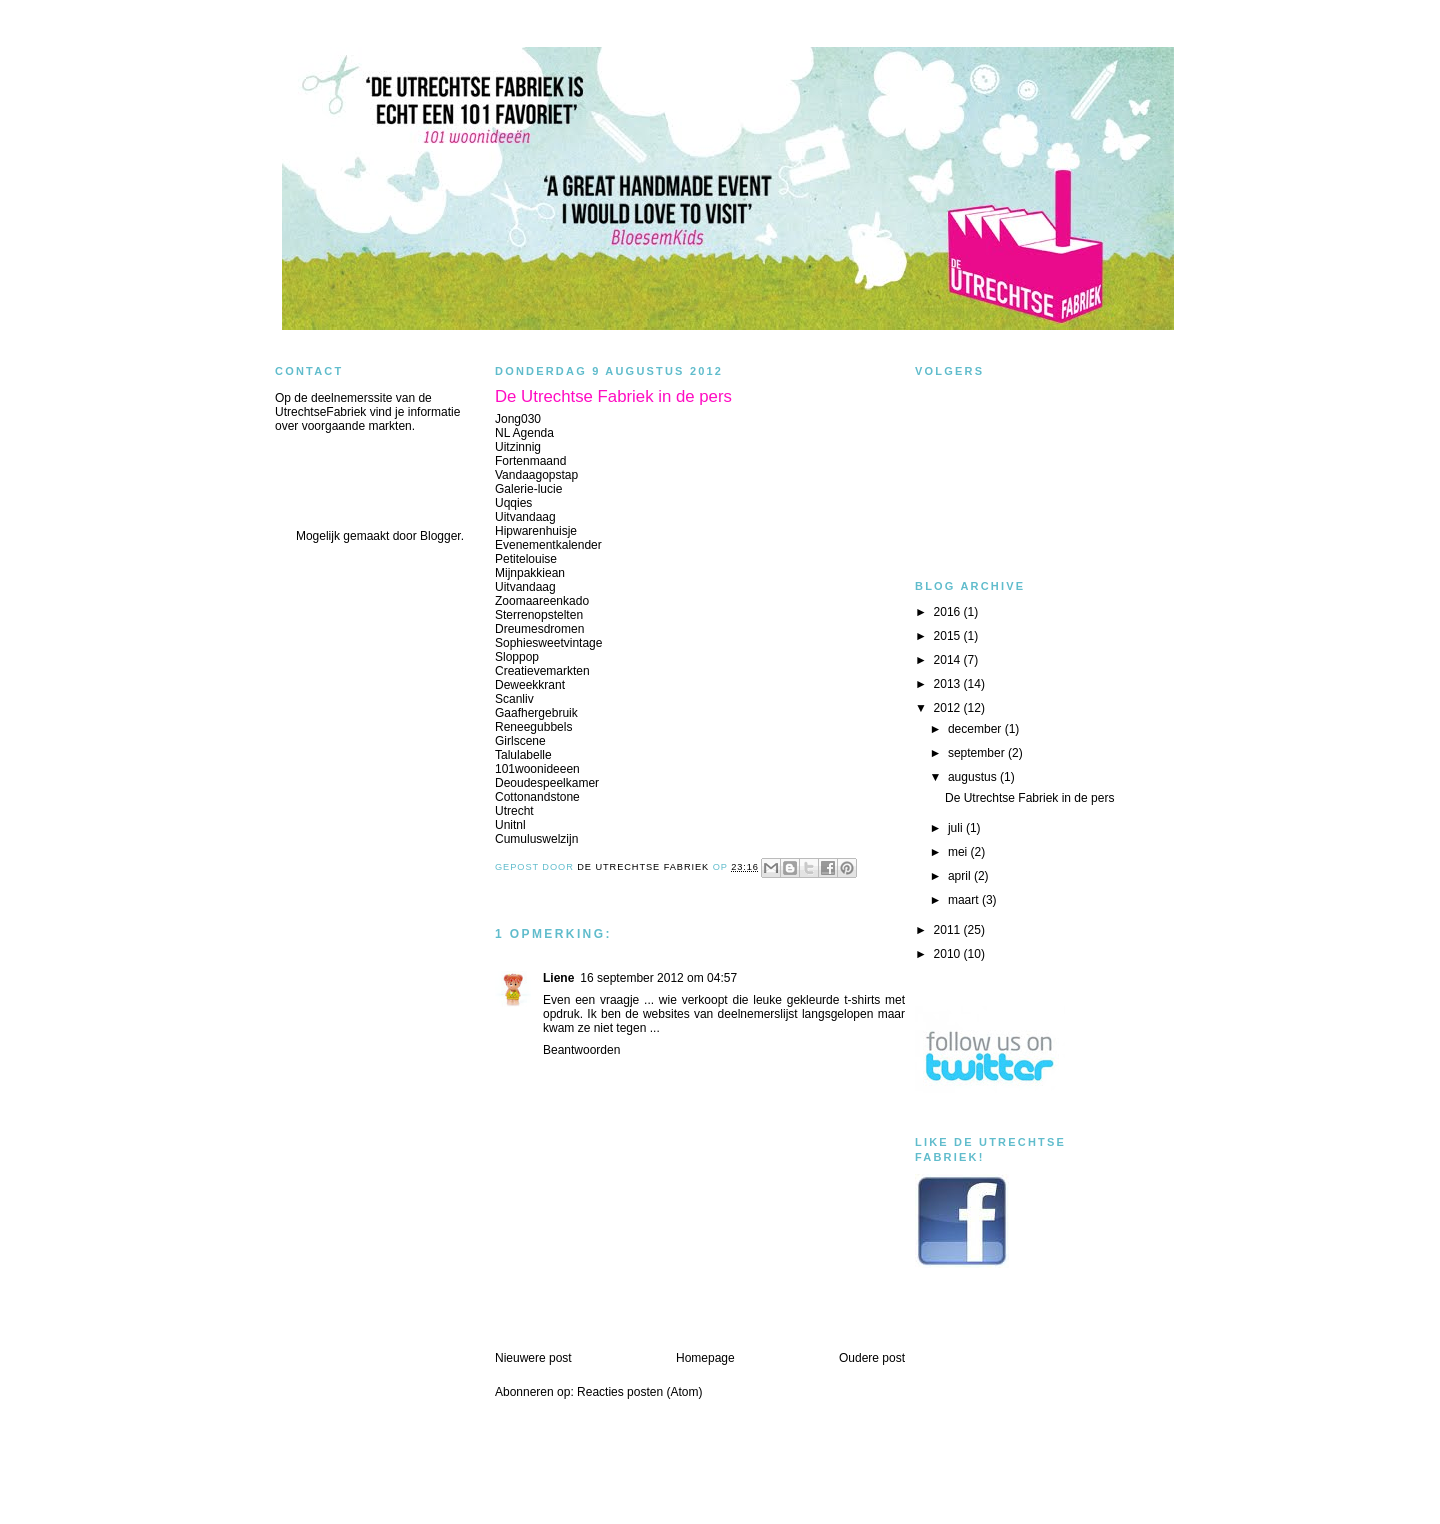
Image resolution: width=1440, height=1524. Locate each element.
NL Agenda (524, 433)
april (961, 876)
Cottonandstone (537, 797)
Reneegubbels (533, 727)
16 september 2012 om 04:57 (658, 978)
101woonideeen (537, 769)
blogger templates (720, 1502)
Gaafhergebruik (536, 713)
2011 (949, 930)
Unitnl (510, 825)
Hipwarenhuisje (536, 531)
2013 (949, 684)
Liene (558, 978)
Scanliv (514, 699)
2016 (949, 612)
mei (959, 852)
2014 (949, 660)
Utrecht (514, 811)
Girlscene (520, 741)
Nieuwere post (533, 1358)
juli (957, 828)
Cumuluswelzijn (536, 839)
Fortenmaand (530, 461)
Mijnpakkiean (530, 573)
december (976, 729)
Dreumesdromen (539, 629)
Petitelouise (526, 559)
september (978, 753)
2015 (949, 636)
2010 (949, 954)
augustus (974, 777)
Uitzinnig (518, 447)
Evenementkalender (548, 545)
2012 (949, 708)
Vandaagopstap (536, 475)
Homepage (705, 1358)
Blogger (440, 536)
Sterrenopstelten (539, 615)
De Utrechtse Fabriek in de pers (1029, 798)
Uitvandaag (525, 517)
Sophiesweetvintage (548, 643)
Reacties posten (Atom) (639, 1392)
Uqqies (513, 503)
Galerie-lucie (528, 489)
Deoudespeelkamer (547, 783)
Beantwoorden (581, 1050)
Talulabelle (523, 755)
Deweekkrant (530, 685)
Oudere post (872, 1358)
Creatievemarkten (542, 671)
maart (965, 900)
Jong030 (518, 419)
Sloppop (517, 657)
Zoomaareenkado (542, 601)
